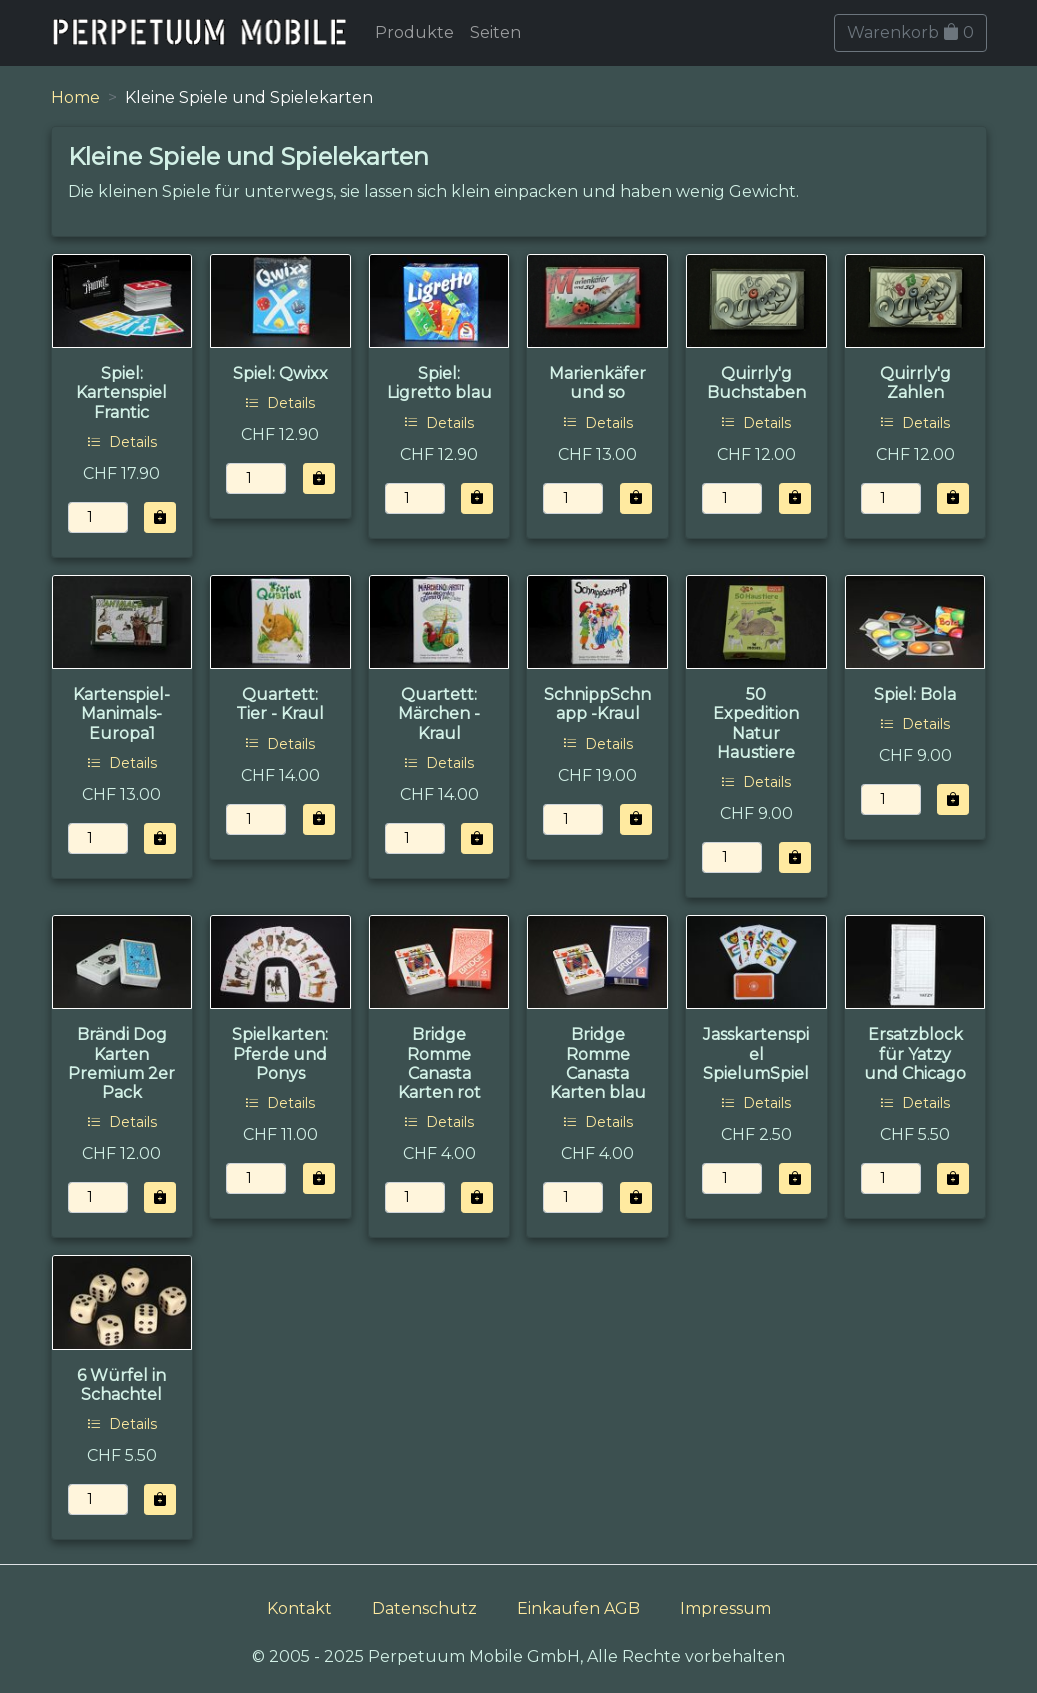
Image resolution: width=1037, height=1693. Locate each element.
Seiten (495, 32)
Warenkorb (910, 32)
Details (122, 442)
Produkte (414, 32)
